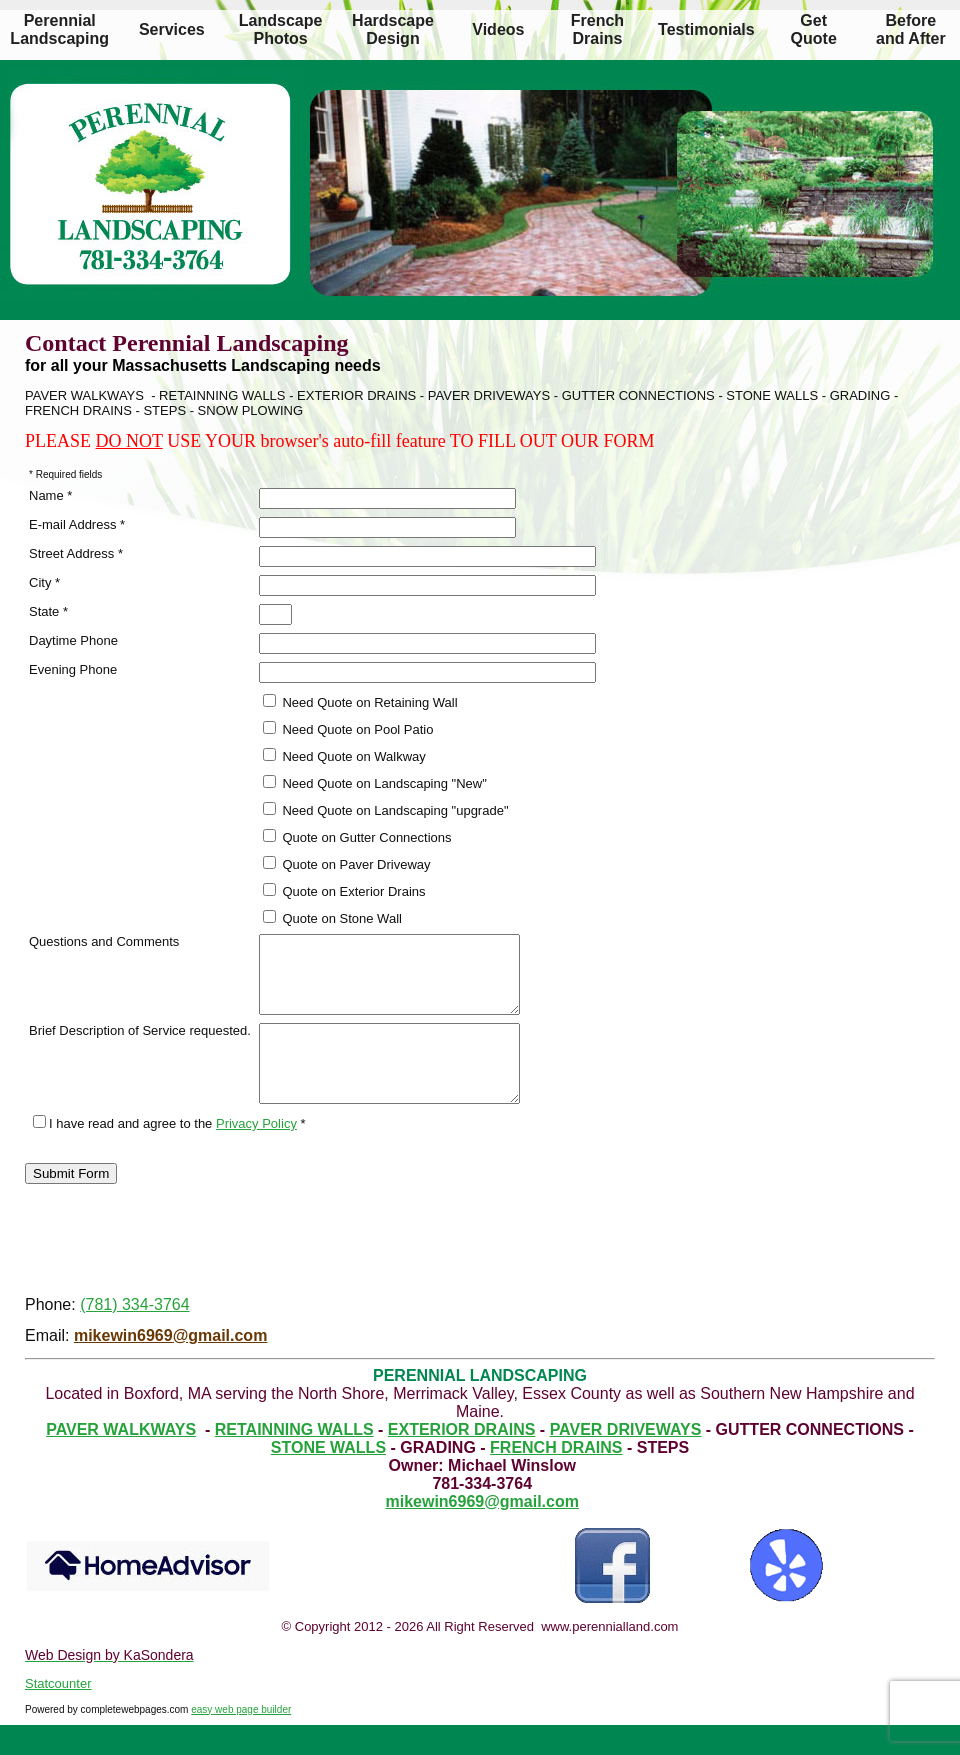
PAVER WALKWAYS (121, 1459)
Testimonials (706, 29)
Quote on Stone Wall (332, 918)
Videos (498, 29)
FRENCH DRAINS (556, 1477)
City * (44, 582)
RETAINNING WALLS (294, 1459)
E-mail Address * (77, 524)
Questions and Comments (104, 941)
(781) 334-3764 (134, 1334)
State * (48, 611)
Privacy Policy (256, 1153)
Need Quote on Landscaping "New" (375, 783)
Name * (50, 495)
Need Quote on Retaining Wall (360, 702)
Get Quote (814, 29)
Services (172, 29)
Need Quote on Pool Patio (348, 729)
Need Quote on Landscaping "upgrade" (386, 810)
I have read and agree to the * (169, 1153)
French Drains (597, 29)
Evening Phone (73, 669)
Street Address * (76, 553)
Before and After (911, 29)
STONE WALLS (328, 1477)
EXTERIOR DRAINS (462, 1459)
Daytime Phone (73, 640)
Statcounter (58, 1713)
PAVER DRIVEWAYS (626, 1459)
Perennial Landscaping (59, 29)
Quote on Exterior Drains (344, 891)
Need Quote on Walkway (344, 756)
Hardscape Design (393, 29)
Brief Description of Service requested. (140, 1045)
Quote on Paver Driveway (347, 864)
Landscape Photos (281, 29)
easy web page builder (241, 1739)
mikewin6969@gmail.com (170, 1365)
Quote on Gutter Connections (357, 837)
